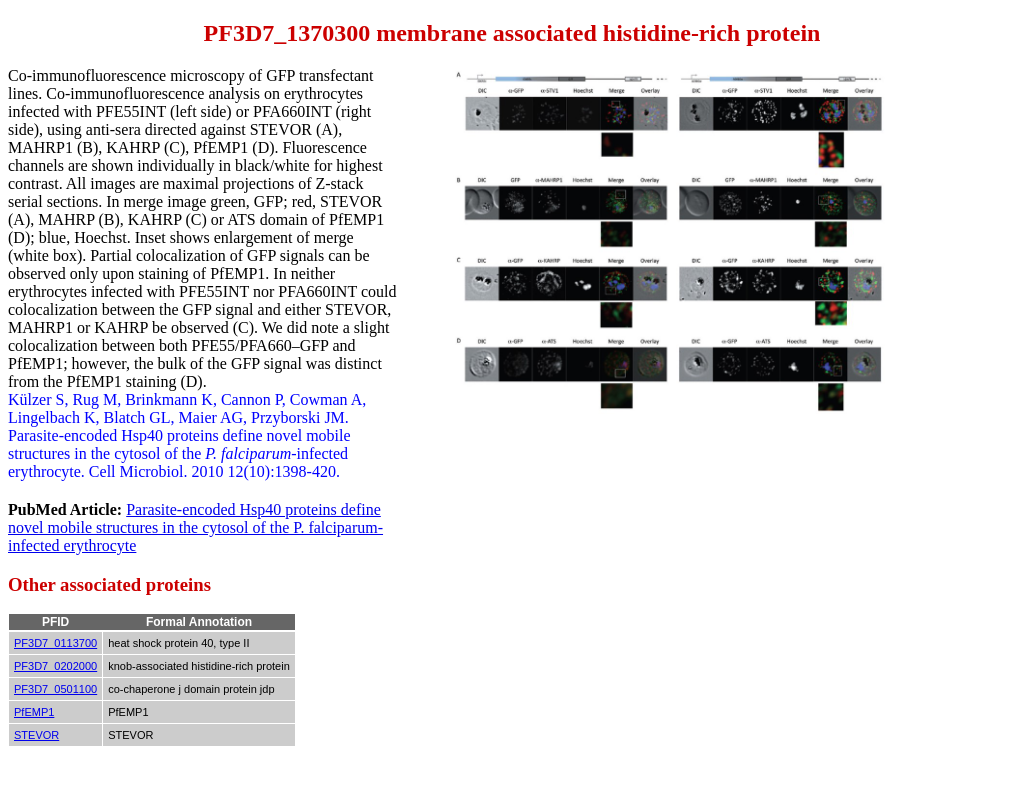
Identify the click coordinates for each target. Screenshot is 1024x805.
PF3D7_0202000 (55, 666)
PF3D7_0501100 (55, 689)
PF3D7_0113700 (55, 643)
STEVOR (36, 735)
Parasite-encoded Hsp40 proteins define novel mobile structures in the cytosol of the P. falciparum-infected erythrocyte (195, 527)
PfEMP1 (34, 712)
